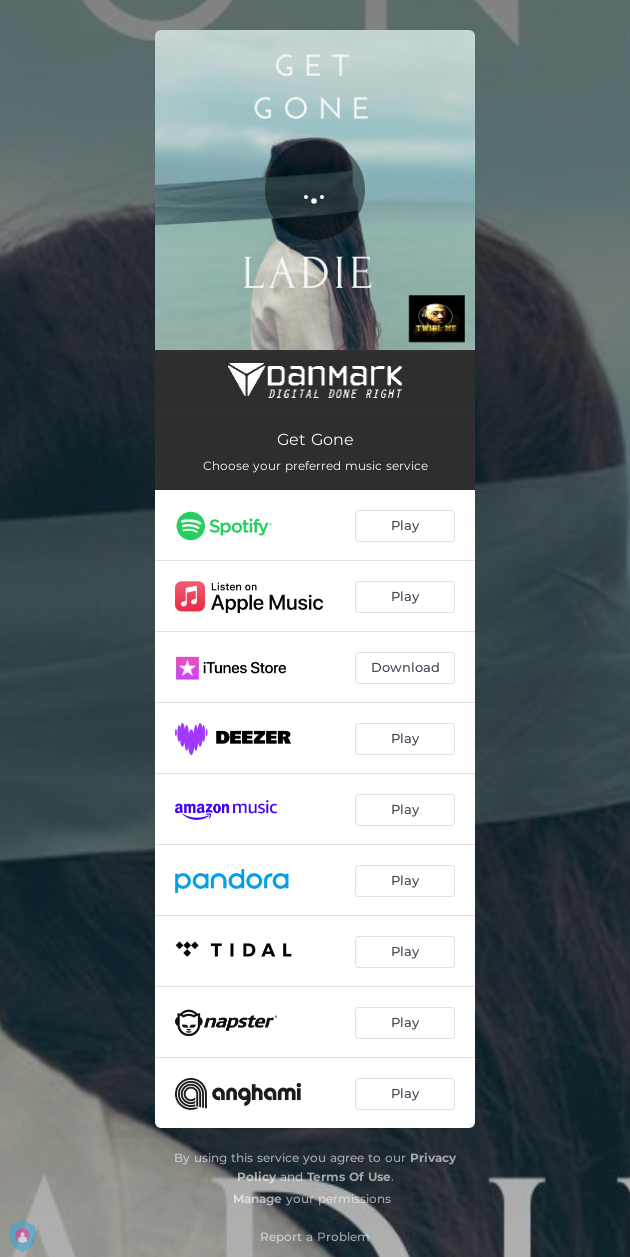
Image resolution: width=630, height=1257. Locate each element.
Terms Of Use (349, 1176)
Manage (257, 1198)
